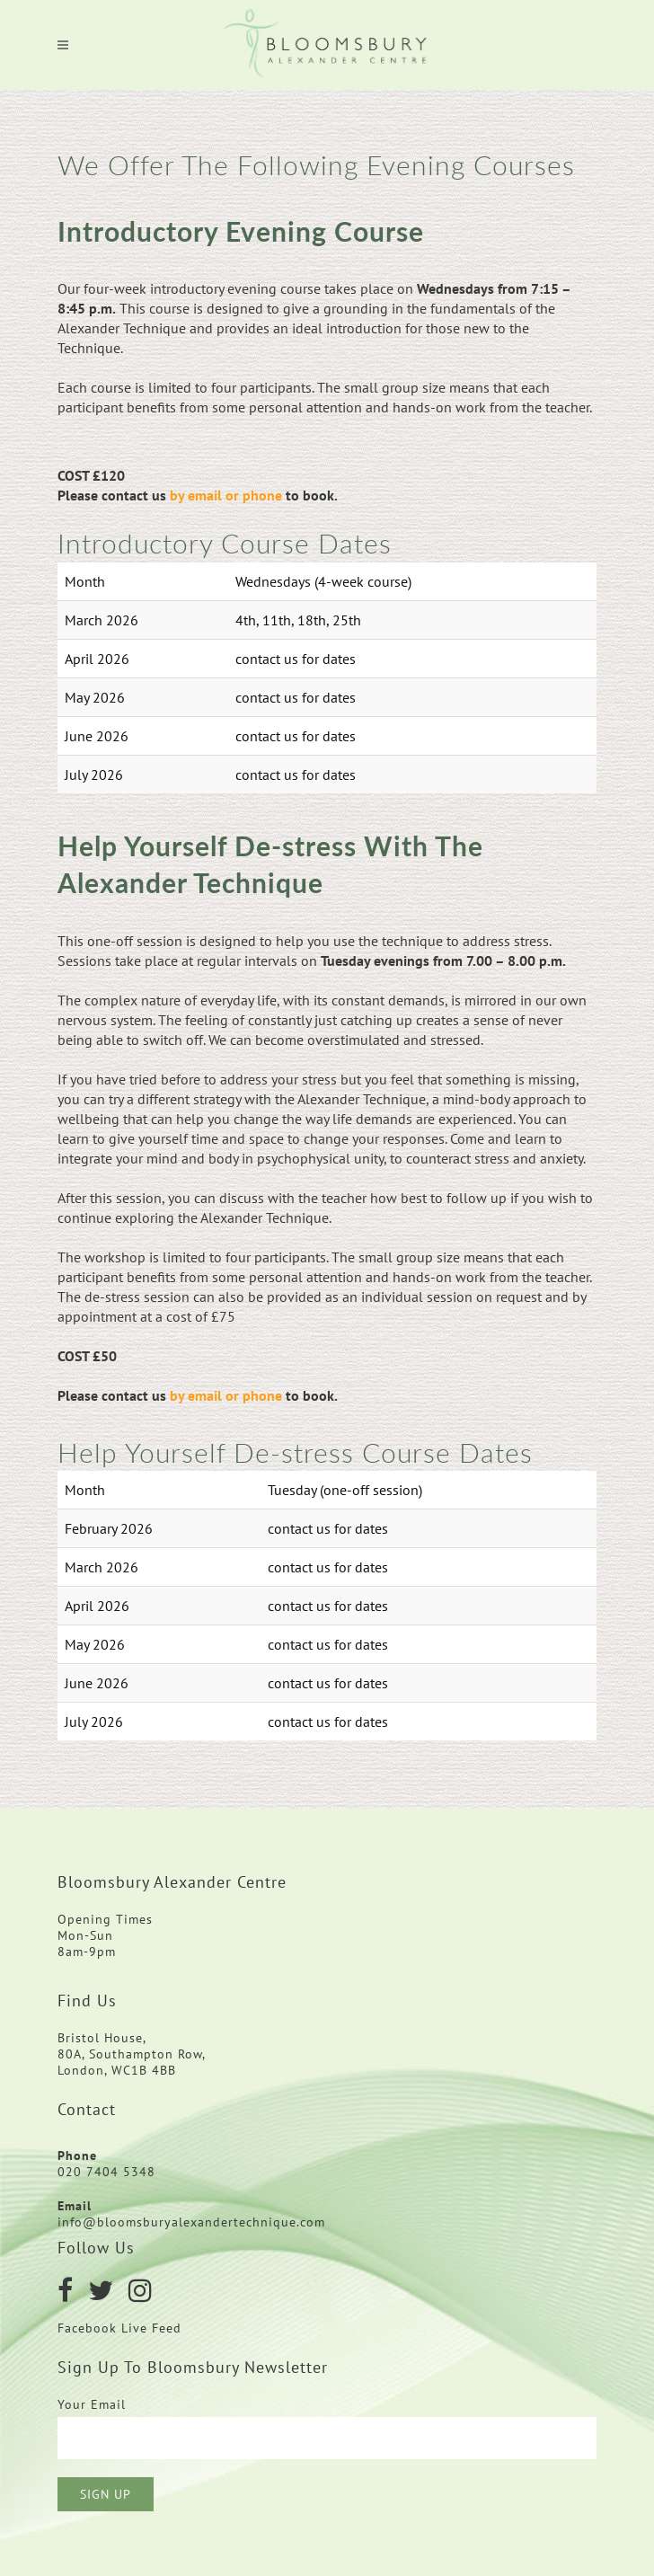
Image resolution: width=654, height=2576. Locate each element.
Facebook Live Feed (121, 2328)
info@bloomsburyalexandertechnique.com (191, 2222)
